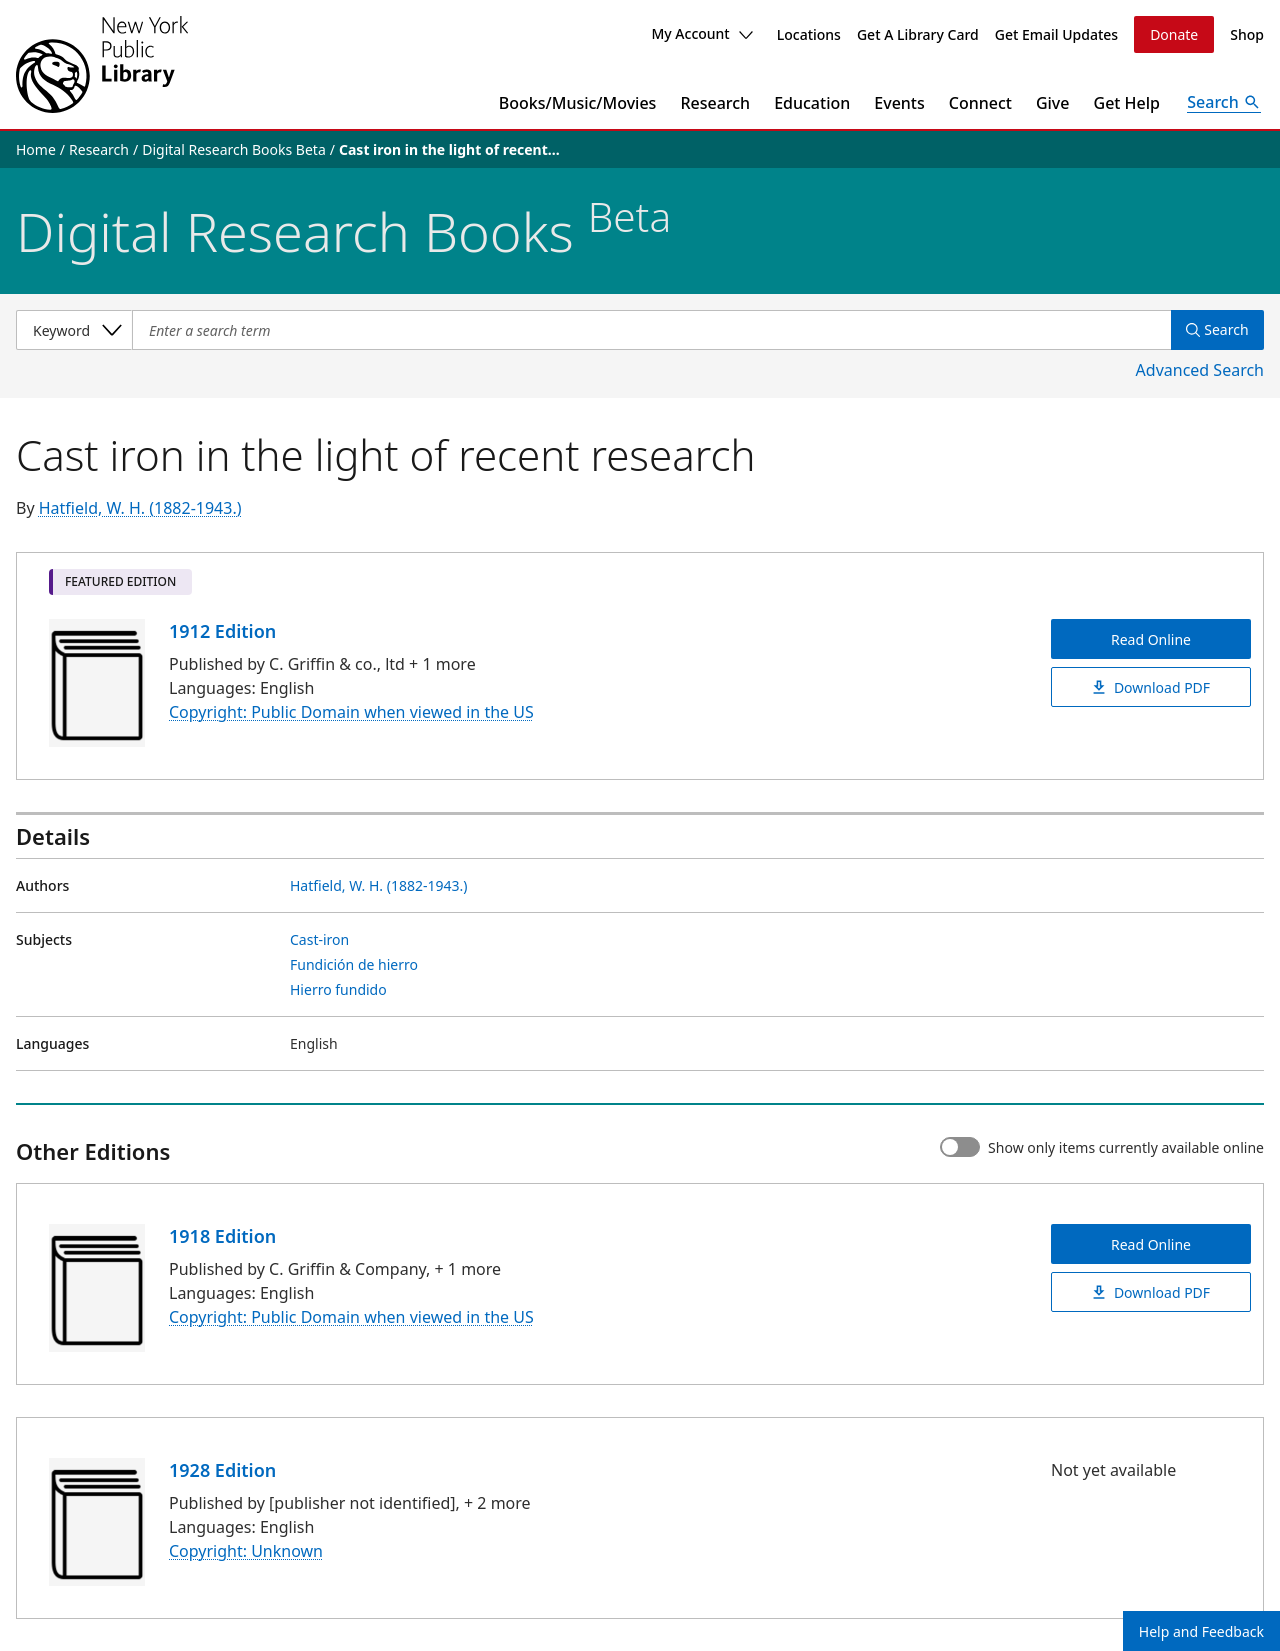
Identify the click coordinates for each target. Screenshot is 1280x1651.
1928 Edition (222, 1470)
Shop (1247, 34)
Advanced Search (1200, 370)
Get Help (1127, 103)
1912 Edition (222, 631)
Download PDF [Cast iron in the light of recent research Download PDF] (1151, 687)
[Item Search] (651, 330)
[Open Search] (1224, 103)
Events (899, 103)
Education (812, 103)
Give (1053, 103)
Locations (809, 34)
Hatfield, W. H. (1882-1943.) (140, 508)
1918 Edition (222, 1236)
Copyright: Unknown (246, 1551)
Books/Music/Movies (578, 103)
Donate (1174, 34)
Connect (980, 103)
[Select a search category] (74, 330)
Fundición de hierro (354, 964)
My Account (701, 33)
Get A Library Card (918, 34)
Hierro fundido (338, 989)
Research (715, 103)
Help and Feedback (1201, 1631)
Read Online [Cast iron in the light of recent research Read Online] (1151, 639)
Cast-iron (319, 939)
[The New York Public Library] (102, 64)
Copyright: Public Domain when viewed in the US (351, 713)
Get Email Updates (1056, 34)
